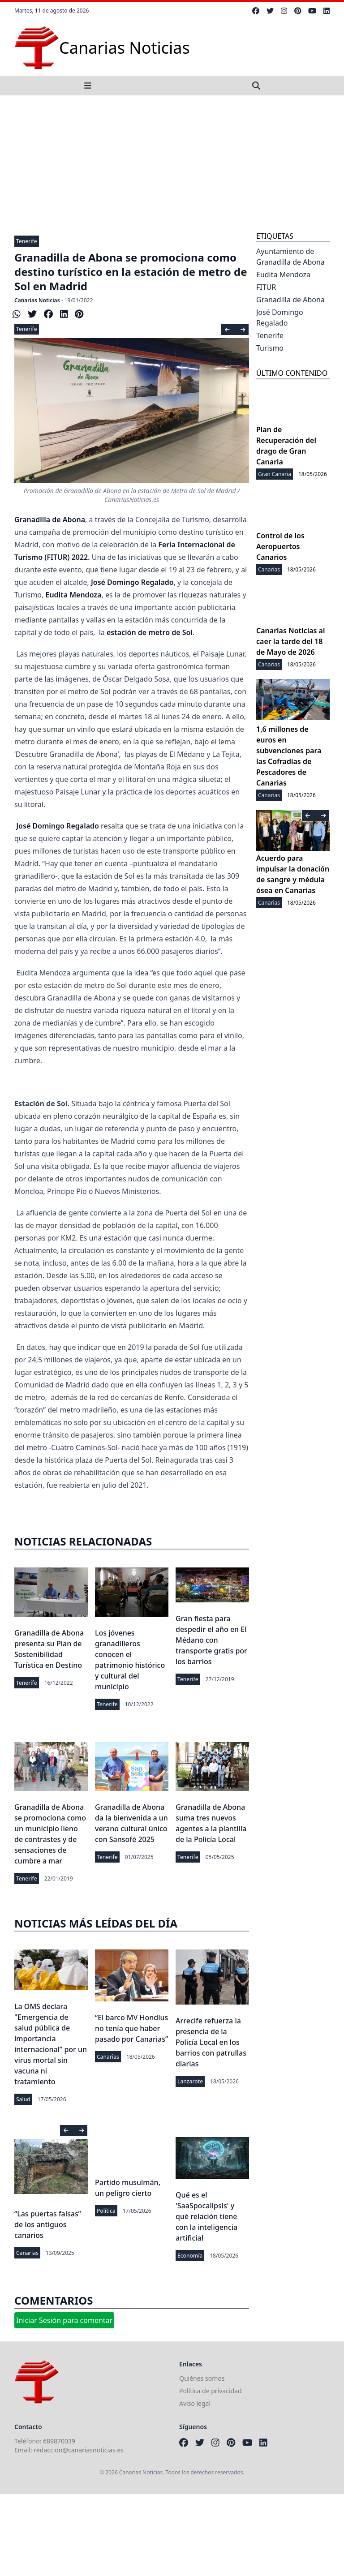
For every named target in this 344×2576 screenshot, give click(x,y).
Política (106, 2211)
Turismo (270, 348)
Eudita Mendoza (283, 274)
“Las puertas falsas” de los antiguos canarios (47, 2224)
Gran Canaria (274, 474)
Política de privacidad (210, 2391)
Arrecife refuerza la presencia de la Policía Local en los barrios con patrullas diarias (211, 2042)
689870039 (59, 2441)
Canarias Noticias (37, 300)
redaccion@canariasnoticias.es (79, 2450)
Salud (23, 2099)
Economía (189, 2255)
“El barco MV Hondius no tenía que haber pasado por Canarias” (131, 2028)
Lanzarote (190, 2081)
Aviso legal (195, 2403)
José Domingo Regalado (279, 317)
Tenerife (26, 241)
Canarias (108, 2057)
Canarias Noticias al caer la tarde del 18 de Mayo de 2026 (290, 641)
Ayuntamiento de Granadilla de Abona (290, 256)
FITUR (266, 287)
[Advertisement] (172, 162)
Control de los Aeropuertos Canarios (280, 546)
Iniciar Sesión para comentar (64, 2320)
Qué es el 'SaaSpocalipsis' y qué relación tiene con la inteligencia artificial (206, 2216)
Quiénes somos (201, 2378)
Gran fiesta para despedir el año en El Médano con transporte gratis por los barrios (211, 1640)
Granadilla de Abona (290, 300)
